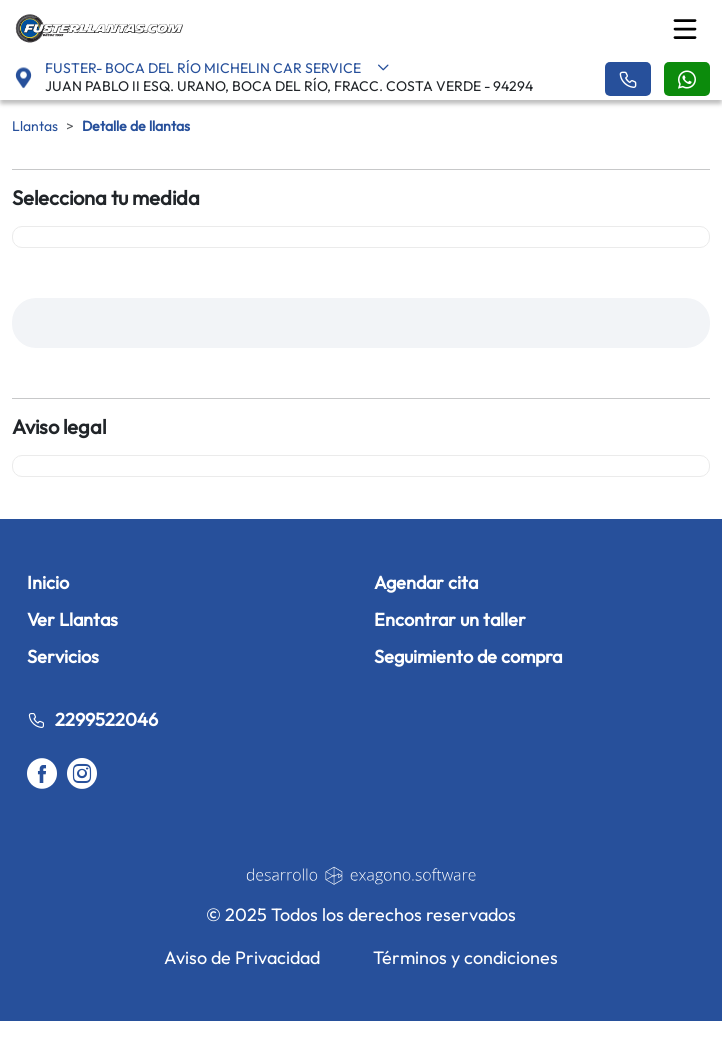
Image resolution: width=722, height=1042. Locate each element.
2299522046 (92, 719)
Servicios (63, 656)
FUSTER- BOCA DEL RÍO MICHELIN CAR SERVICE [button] (217, 68)
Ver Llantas (72, 619)
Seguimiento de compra (468, 656)
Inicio (48, 582)
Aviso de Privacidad (242, 957)
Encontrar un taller (450, 619)
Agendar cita (426, 582)
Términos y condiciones (465, 957)
